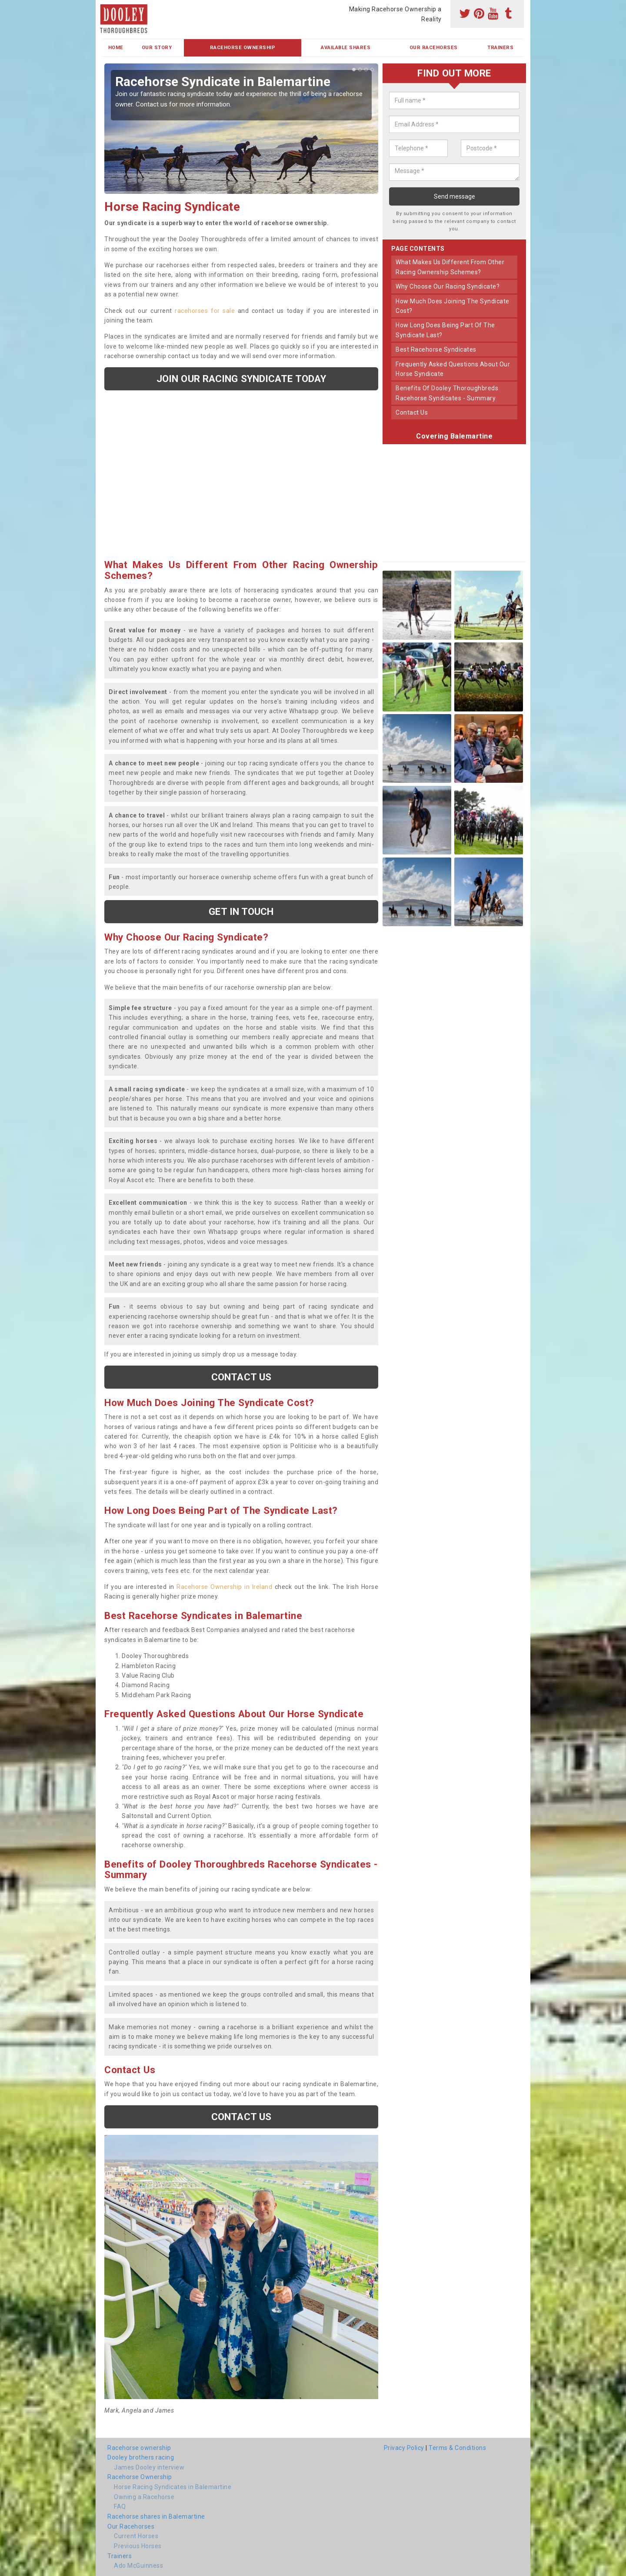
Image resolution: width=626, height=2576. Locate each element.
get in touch (241, 911)
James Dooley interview (149, 2467)
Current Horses (136, 2536)
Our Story (157, 47)
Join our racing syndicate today (241, 378)
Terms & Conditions (457, 2447)
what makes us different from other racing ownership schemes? (450, 267)
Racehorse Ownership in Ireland (224, 1586)
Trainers (500, 47)
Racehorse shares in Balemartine (156, 2516)
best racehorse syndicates (436, 349)
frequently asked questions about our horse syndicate (453, 369)
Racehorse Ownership (243, 47)
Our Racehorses (434, 47)
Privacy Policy (404, 2447)
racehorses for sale (205, 310)
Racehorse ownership (139, 2447)
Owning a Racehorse (144, 2496)
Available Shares (345, 47)
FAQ (120, 2506)
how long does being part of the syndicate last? (445, 330)
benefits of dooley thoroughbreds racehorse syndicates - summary (447, 393)
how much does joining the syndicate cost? (452, 306)
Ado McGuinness (138, 2565)
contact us (412, 412)
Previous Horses (138, 2546)
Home (115, 47)
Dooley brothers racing (140, 2457)
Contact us (241, 1377)
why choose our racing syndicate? (447, 286)
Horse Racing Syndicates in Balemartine (172, 2486)
